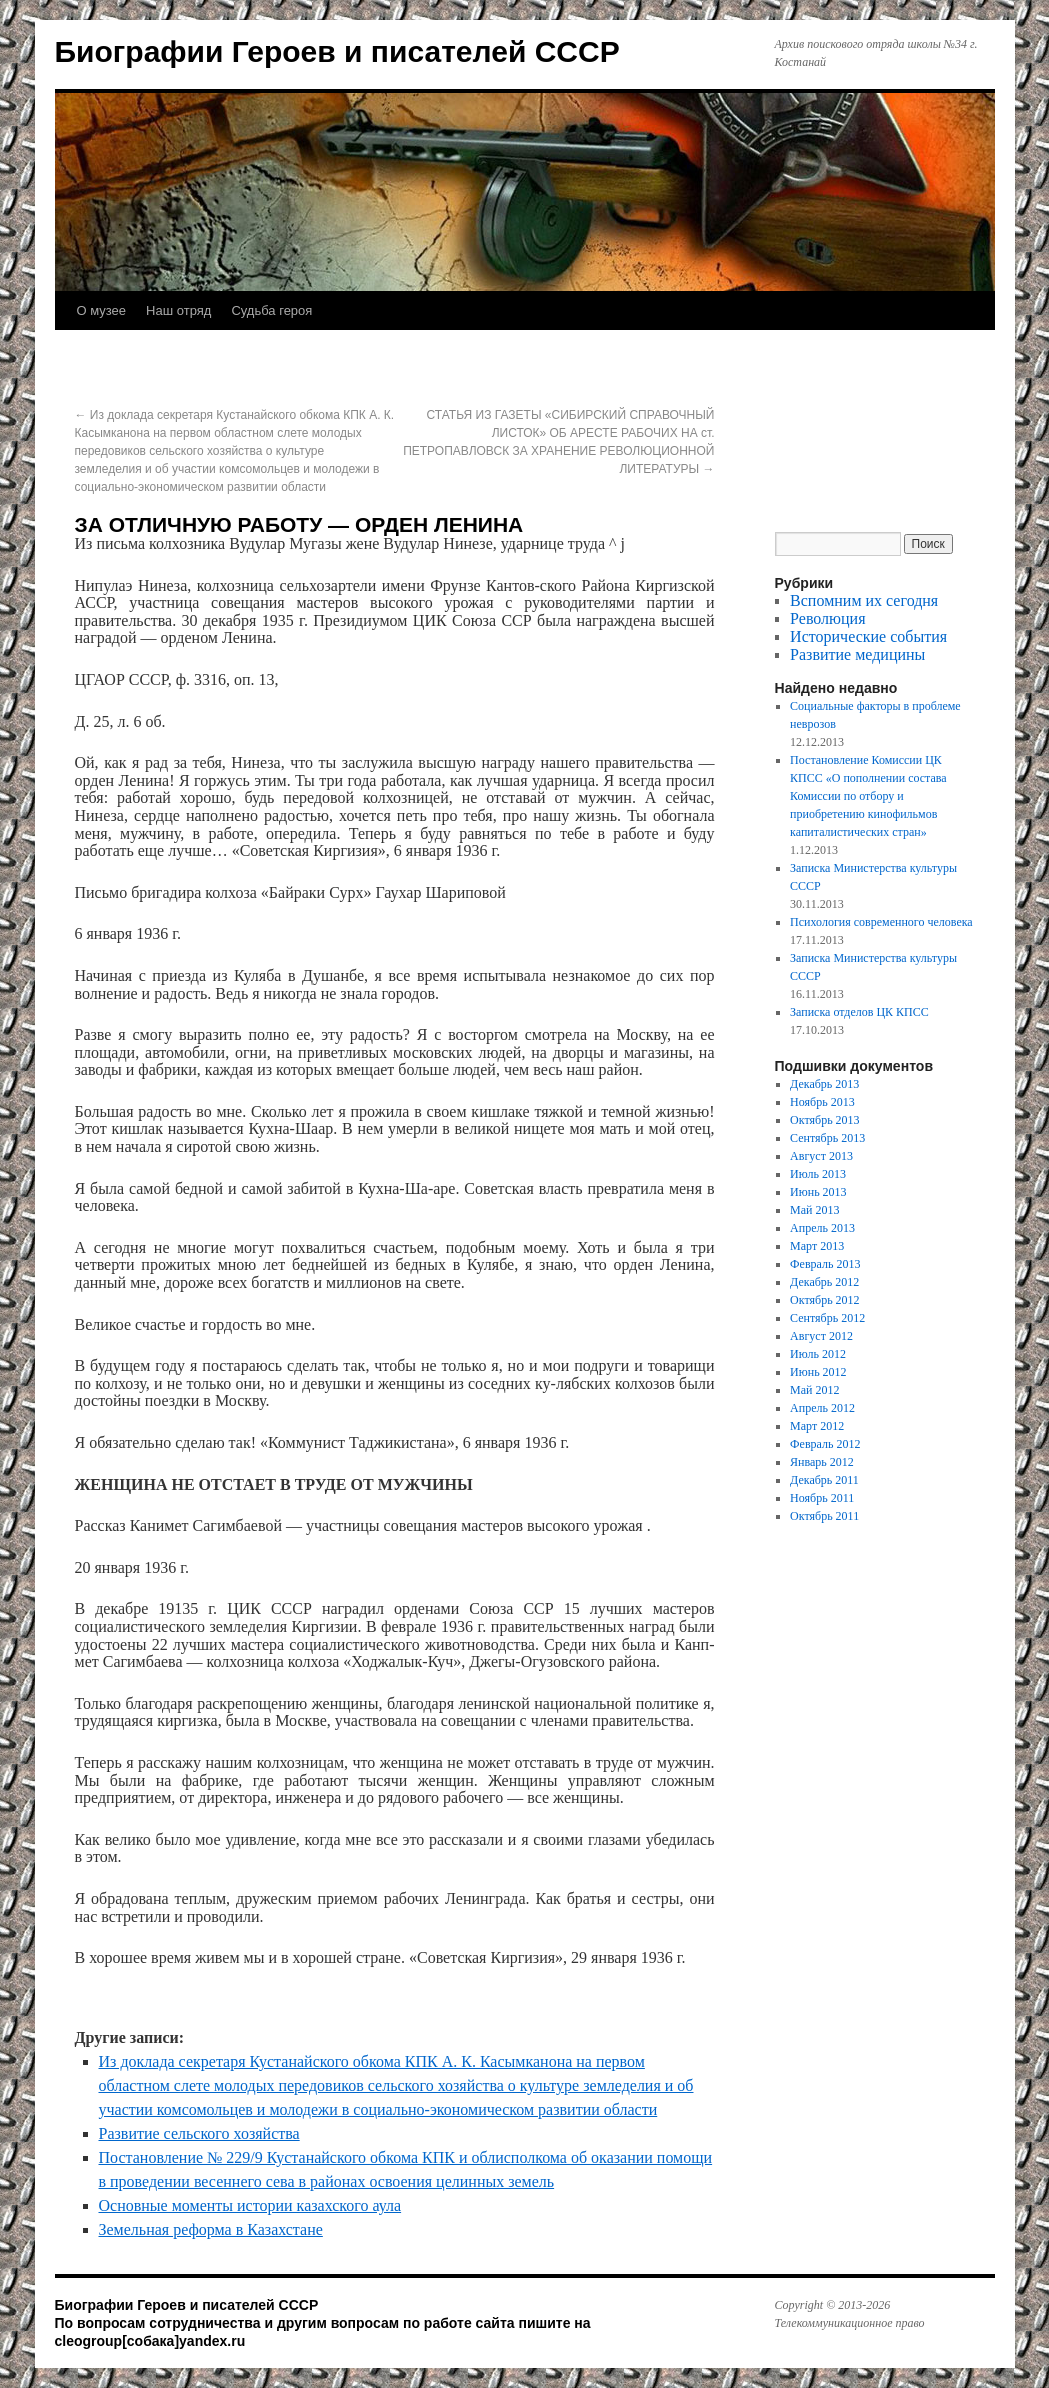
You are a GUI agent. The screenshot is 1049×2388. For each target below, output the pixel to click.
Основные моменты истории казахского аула (250, 2205)
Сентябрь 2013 (827, 1138)
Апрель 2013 (822, 1228)
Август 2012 (821, 1336)
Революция (827, 618)
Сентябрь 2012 (827, 1318)
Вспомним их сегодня (864, 600)
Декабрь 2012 (824, 1282)
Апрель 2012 (822, 1408)
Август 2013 (821, 1156)
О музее (102, 310)
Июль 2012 (818, 1354)
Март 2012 (817, 1426)
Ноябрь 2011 (822, 1498)
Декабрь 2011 (824, 1480)
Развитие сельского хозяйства (199, 2133)
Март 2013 (817, 1246)
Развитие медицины (857, 654)
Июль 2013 (818, 1174)
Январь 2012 (822, 1462)
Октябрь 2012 (825, 1300)
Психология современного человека (881, 922)
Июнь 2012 (818, 1372)
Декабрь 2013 (824, 1084)
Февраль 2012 (825, 1444)
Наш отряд (178, 310)
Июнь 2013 (818, 1192)
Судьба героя (271, 310)
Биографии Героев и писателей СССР (337, 51)
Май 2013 (814, 1210)
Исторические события (868, 636)
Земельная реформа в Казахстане (211, 2229)
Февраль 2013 (825, 1264)
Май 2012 (814, 1390)
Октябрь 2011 (824, 1516)
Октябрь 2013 (825, 1120)
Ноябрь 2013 (822, 1102)
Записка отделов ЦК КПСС (859, 1012)
